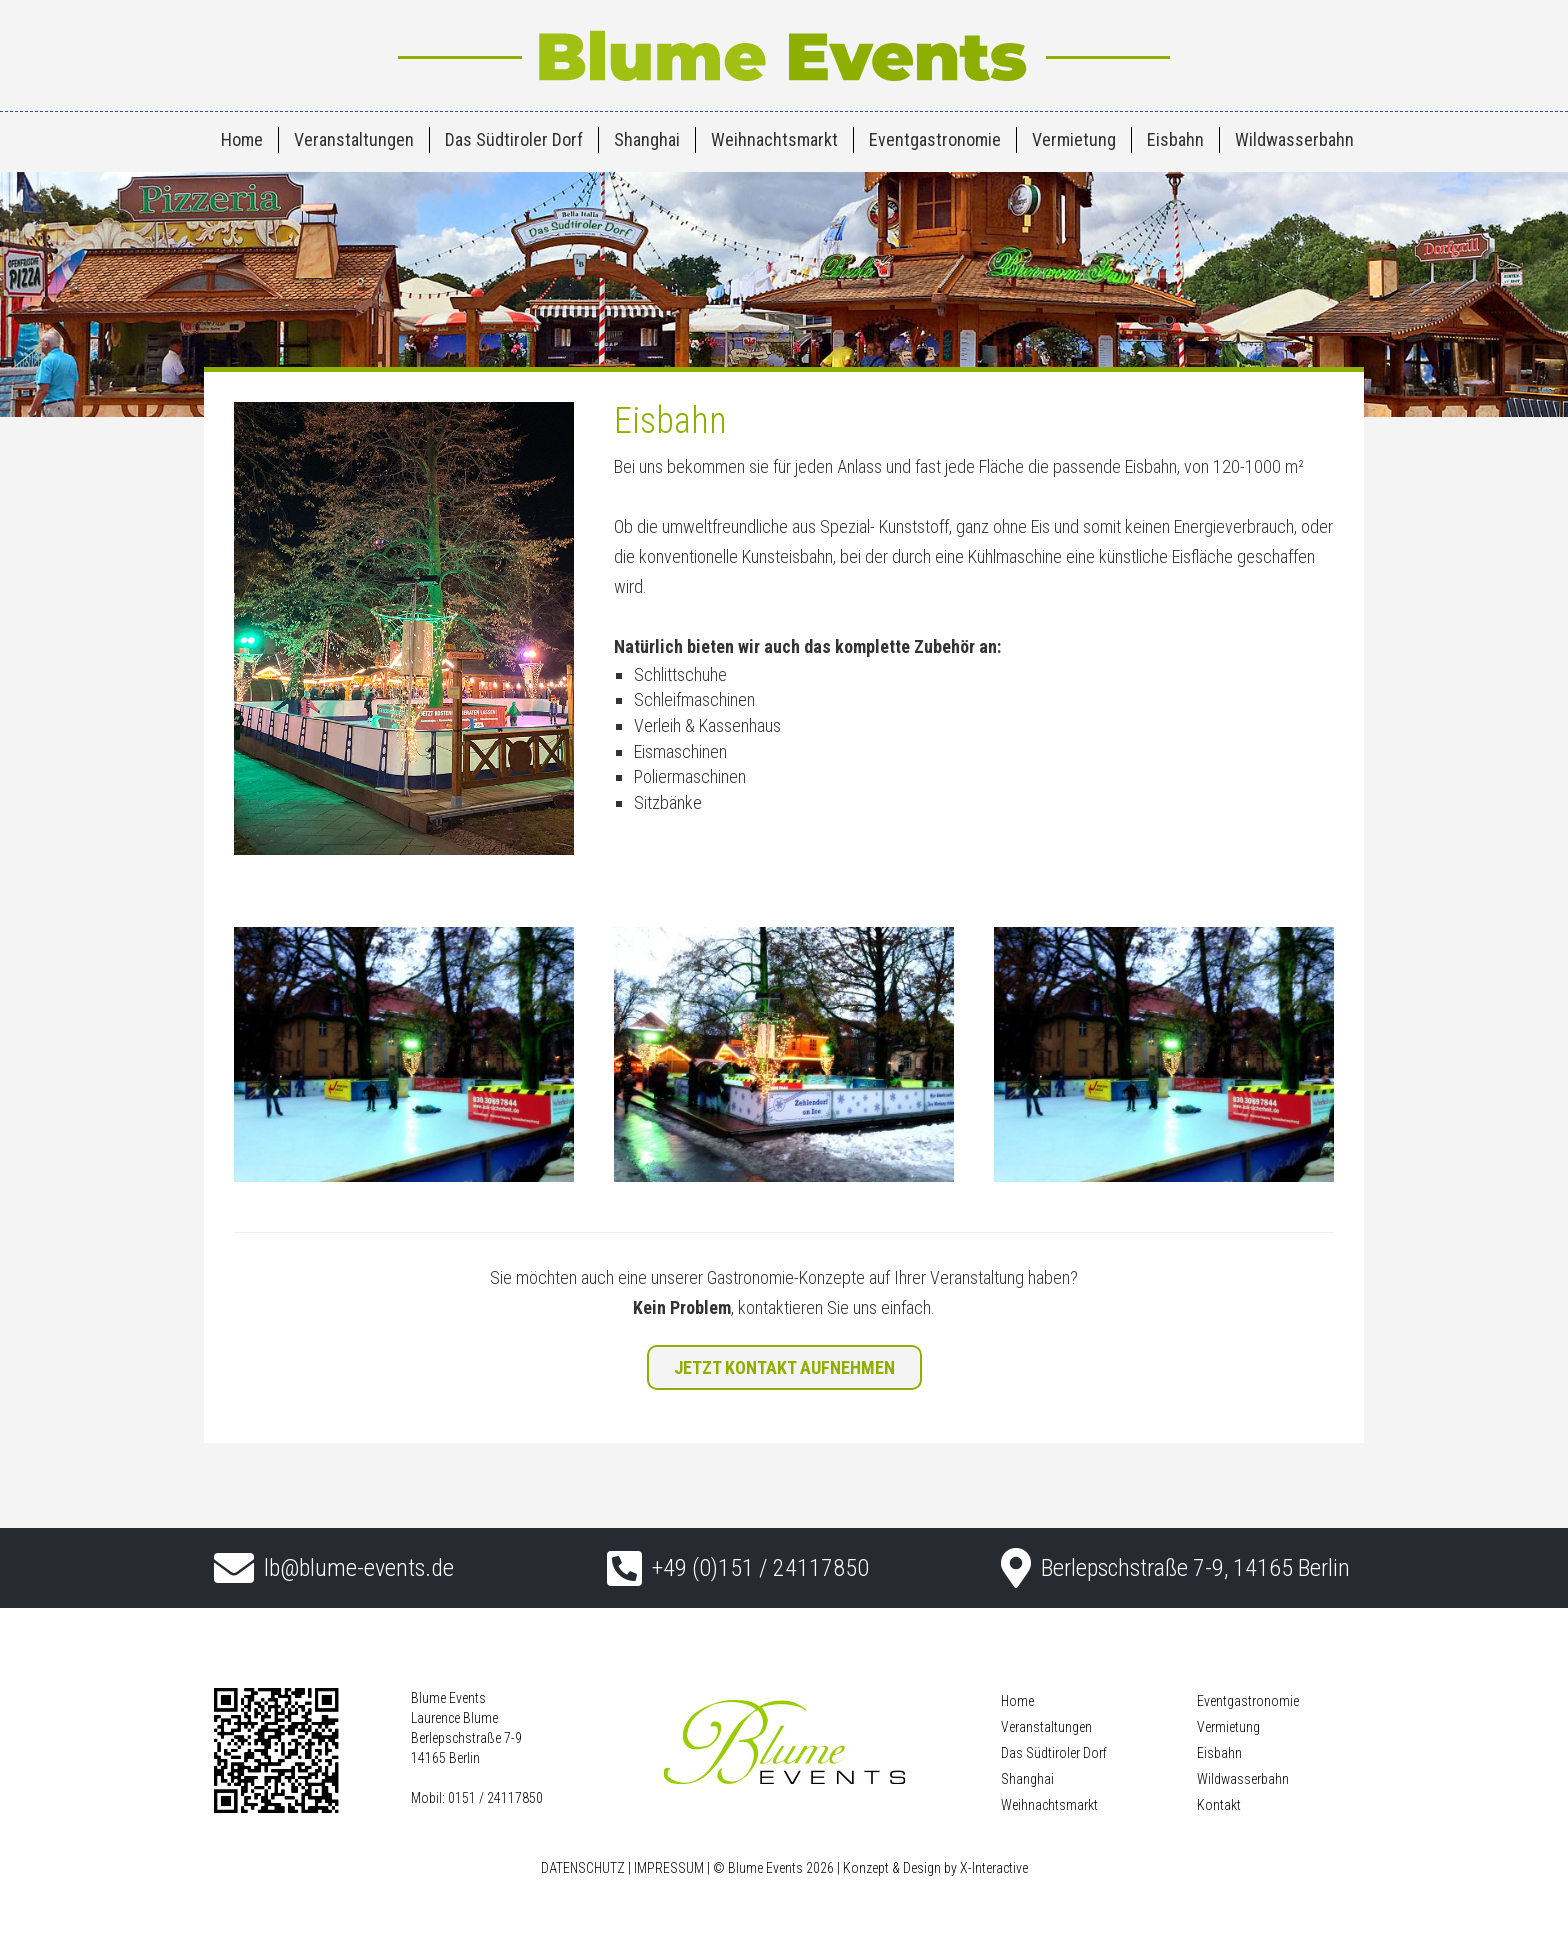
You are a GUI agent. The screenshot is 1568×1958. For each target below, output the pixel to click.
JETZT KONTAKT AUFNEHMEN (784, 1367)
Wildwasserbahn (1294, 139)
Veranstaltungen (354, 139)
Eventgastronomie (935, 139)
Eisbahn (1175, 139)
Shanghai (647, 139)
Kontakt (1219, 1805)
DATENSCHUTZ (583, 1868)
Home (242, 139)
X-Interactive (994, 1868)
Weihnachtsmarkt (774, 139)
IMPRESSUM (669, 1868)
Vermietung (1074, 139)
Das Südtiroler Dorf (514, 139)
